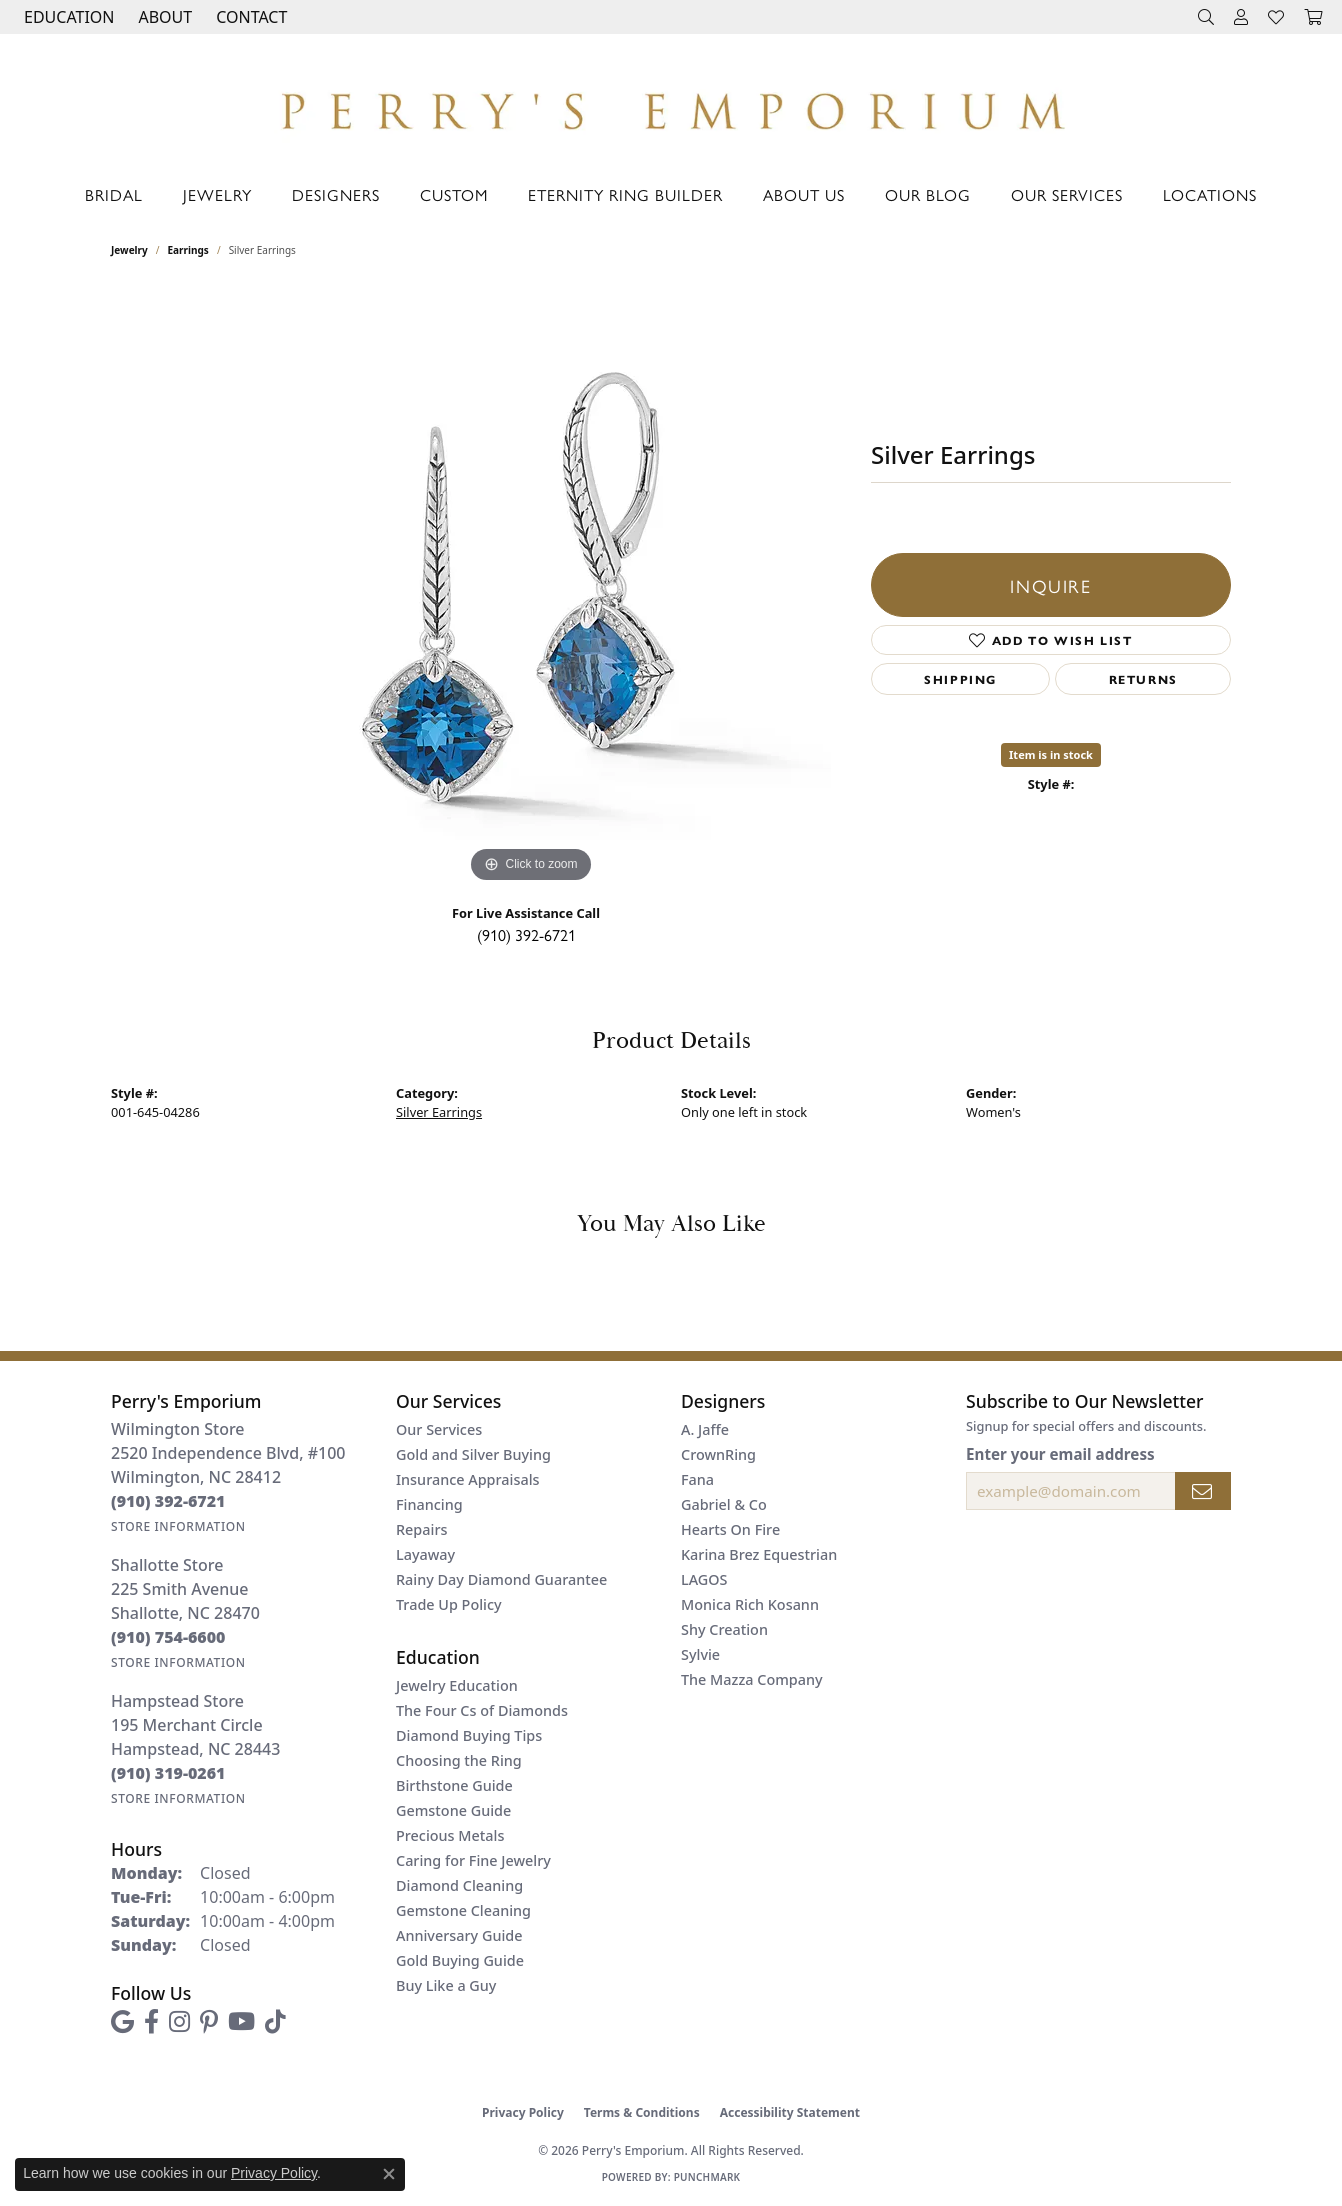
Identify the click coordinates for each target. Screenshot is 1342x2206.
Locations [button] (1210, 194)
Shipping (960, 679)
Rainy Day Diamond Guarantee (501, 1579)
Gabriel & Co (724, 1504)
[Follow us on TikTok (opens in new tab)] (275, 2022)
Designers (336, 194)
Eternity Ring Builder (625, 194)
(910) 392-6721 (526, 934)
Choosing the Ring (459, 1760)
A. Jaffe (705, 1429)
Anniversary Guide (459, 1935)
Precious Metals (450, 1835)
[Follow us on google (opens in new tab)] (122, 2022)
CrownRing (718, 1454)
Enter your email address (1060, 1454)
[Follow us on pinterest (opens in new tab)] (209, 2022)
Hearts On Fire (730, 1529)
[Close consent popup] (389, 2174)
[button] (67, 17)
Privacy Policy (523, 2112)
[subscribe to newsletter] (1203, 1491)
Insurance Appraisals (468, 1479)
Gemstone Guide (453, 1810)
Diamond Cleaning (459, 1885)
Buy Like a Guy (446, 1985)
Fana (697, 1479)
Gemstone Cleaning (463, 1910)
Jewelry (217, 194)
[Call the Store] (168, 1501)
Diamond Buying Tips (469, 1735)
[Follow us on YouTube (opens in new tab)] (241, 2022)
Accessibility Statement (790, 2112)
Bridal (114, 194)
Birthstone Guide (454, 1785)
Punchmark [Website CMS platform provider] (707, 2177)
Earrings (188, 250)
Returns (1143, 679)
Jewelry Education (457, 1685)
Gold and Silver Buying (473, 1454)
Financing (429, 1504)
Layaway (425, 1554)
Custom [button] (454, 194)
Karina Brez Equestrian (759, 1554)
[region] (531, 588)
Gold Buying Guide (460, 1960)
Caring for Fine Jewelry (473, 1860)
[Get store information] (178, 1526)
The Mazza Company (752, 1679)
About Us (804, 194)
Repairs (421, 1529)
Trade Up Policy (449, 1604)
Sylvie (700, 1654)
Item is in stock (1051, 754)
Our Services (1067, 194)
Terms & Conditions (642, 2112)
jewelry (129, 250)
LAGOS (704, 1579)
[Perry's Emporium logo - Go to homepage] (670, 105)
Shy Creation (724, 1629)
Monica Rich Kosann (750, 1604)
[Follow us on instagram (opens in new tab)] (179, 2022)
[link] (249, 17)
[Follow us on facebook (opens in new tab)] (151, 2022)
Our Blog (928, 194)
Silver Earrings (439, 1112)
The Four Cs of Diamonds (482, 1710)
